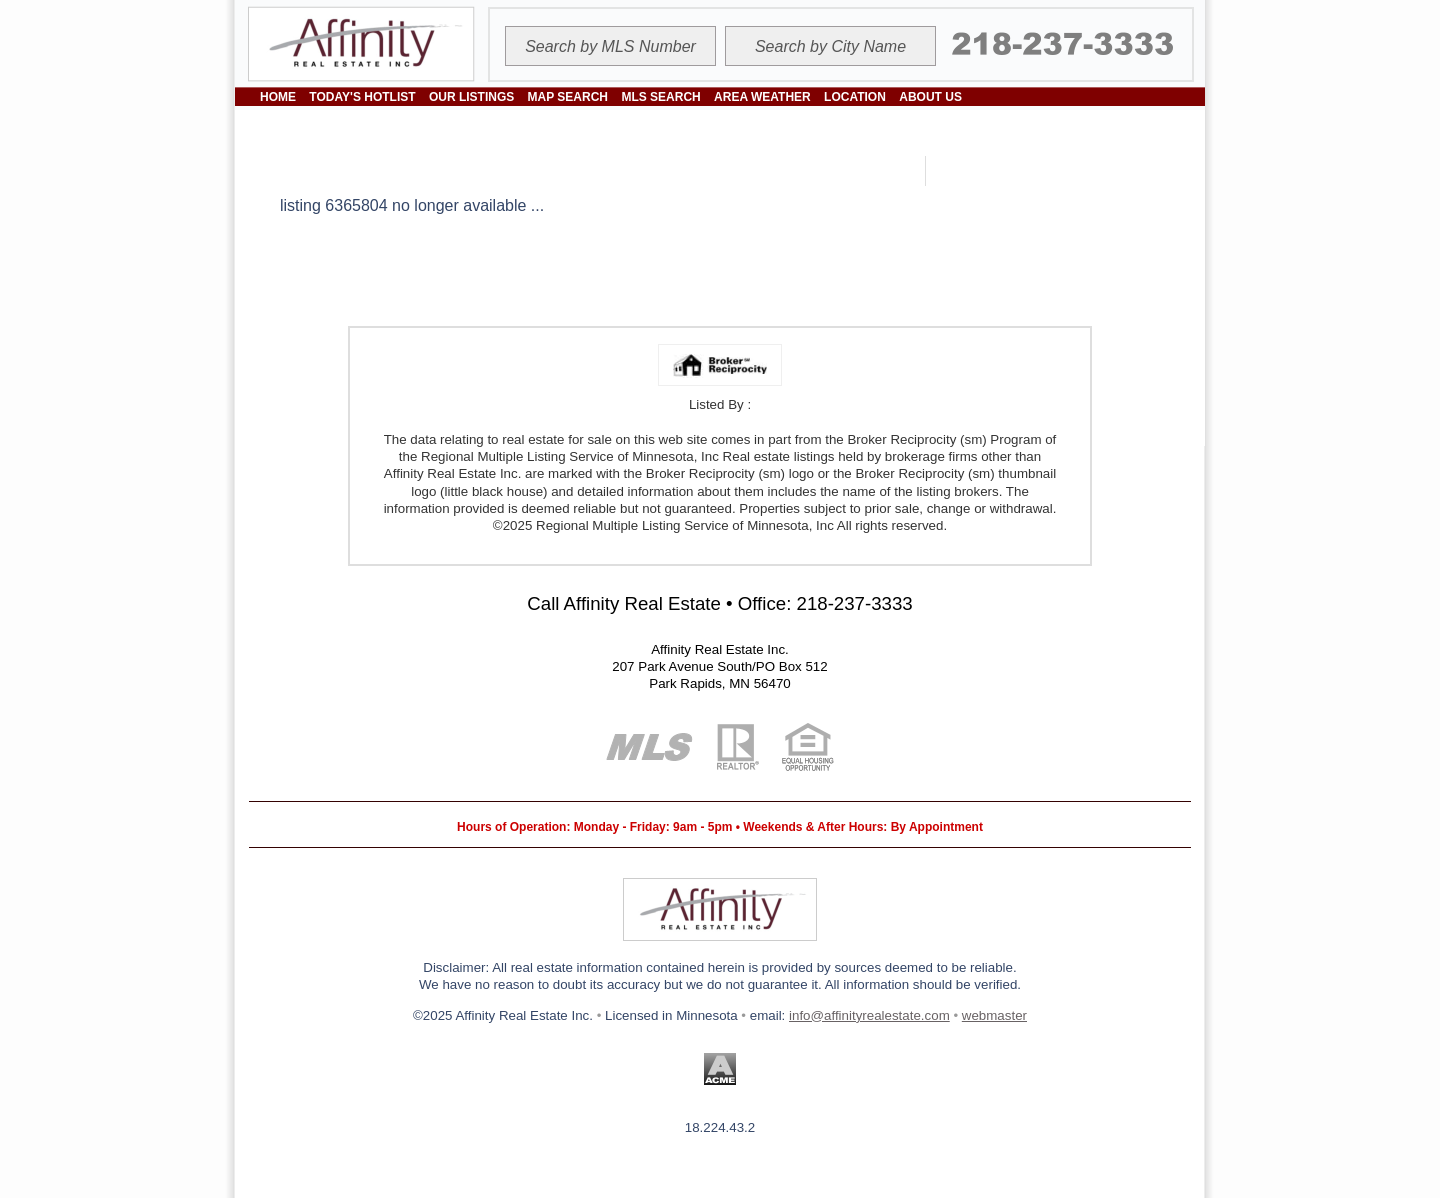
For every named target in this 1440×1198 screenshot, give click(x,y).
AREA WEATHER (762, 97)
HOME (278, 97)
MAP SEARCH (568, 97)
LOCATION (855, 97)
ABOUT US (930, 97)
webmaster (994, 1015)
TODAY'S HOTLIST (362, 97)
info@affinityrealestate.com (869, 1015)
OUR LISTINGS (471, 97)
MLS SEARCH (660, 97)
